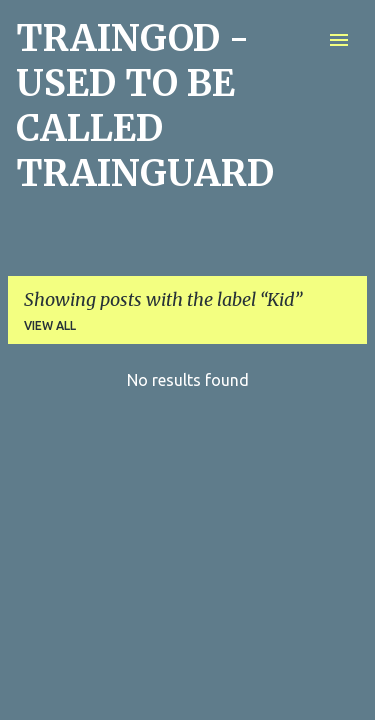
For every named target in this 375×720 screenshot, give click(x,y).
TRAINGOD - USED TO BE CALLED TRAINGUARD (145, 106)
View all (50, 325)
